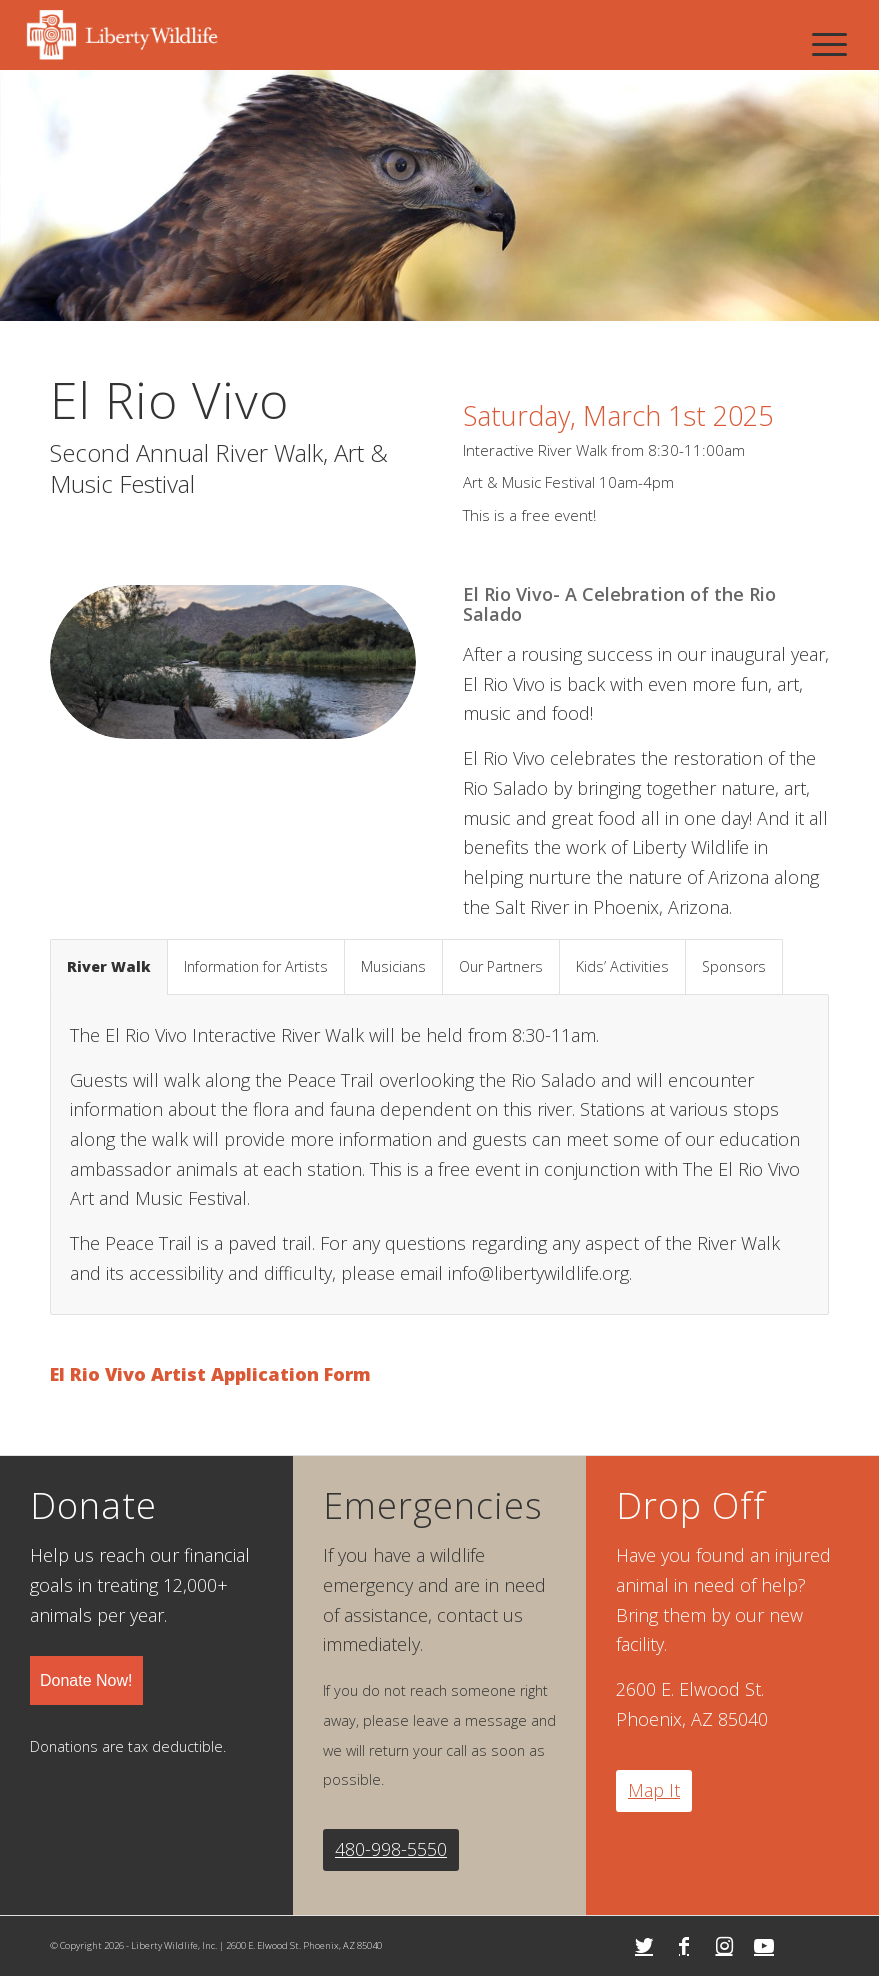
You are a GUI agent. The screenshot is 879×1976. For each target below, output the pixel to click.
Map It (654, 1790)
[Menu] (829, 44)
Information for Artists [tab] (256, 966)
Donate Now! (86, 1680)
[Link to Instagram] (724, 1946)
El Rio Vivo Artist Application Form (210, 1374)
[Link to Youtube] (764, 1946)
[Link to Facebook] (684, 1946)
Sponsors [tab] (734, 966)
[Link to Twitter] (644, 1946)
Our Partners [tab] (501, 966)
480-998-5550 (391, 1849)
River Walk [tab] (109, 966)
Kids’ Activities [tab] (622, 966)
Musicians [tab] (393, 966)
